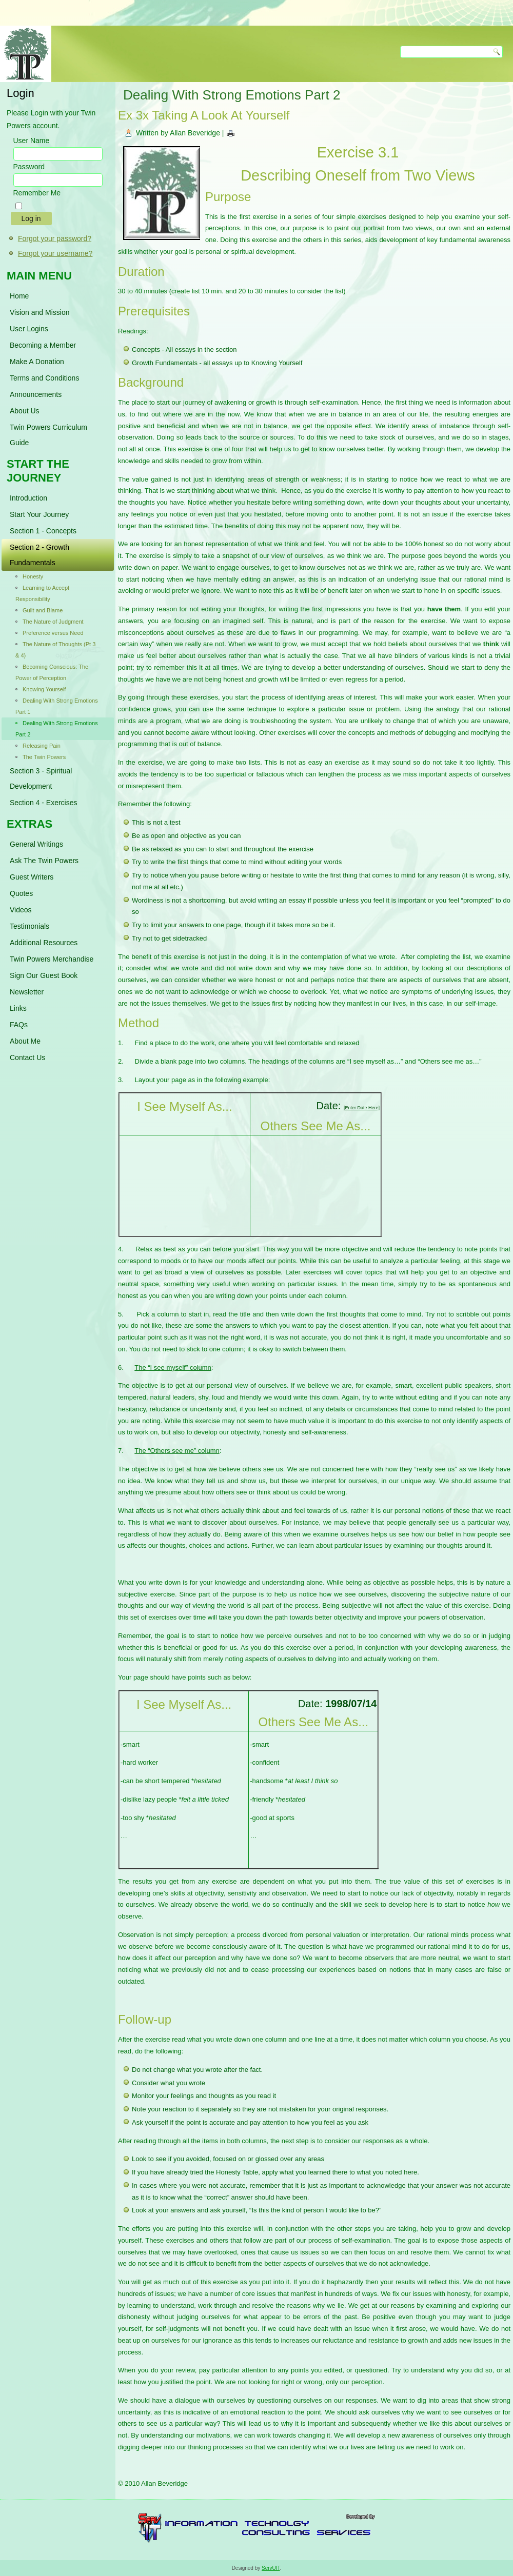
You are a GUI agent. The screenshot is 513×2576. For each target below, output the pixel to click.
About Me (25, 1041)
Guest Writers (31, 877)
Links (18, 1008)
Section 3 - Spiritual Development (41, 778)
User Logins (29, 329)
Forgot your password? (54, 238)
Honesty (33, 576)
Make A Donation (37, 361)
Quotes (21, 893)
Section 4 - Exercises (43, 802)
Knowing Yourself (44, 689)
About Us (25, 411)
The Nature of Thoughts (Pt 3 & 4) (55, 649)
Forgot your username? (55, 253)
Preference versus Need (53, 633)
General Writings (36, 844)
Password (29, 167)
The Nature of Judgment (53, 621)
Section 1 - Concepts (43, 531)
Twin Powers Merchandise (51, 959)
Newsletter (27, 992)
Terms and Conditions (44, 378)
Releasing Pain (42, 746)
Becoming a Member (43, 345)
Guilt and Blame (43, 610)
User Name (31, 140)
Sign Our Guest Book (43, 975)
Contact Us (27, 1057)
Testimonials (29, 926)
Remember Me (37, 193)
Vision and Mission (39, 312)
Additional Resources (43, 942)
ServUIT (271, 2568)
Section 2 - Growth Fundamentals (39, 555)
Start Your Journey (39, 514)
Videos (21, 910)
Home (19, 296)
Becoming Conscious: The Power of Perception (51, 672)
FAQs (19, 1025)
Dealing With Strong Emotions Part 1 (56, 706)
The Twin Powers (44, 757)
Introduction (28, 498)
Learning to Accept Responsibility (42, 593)
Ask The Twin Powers (44, 860)
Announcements (36, 394)
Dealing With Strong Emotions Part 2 (56, 728)
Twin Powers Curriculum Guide (48, 435)
